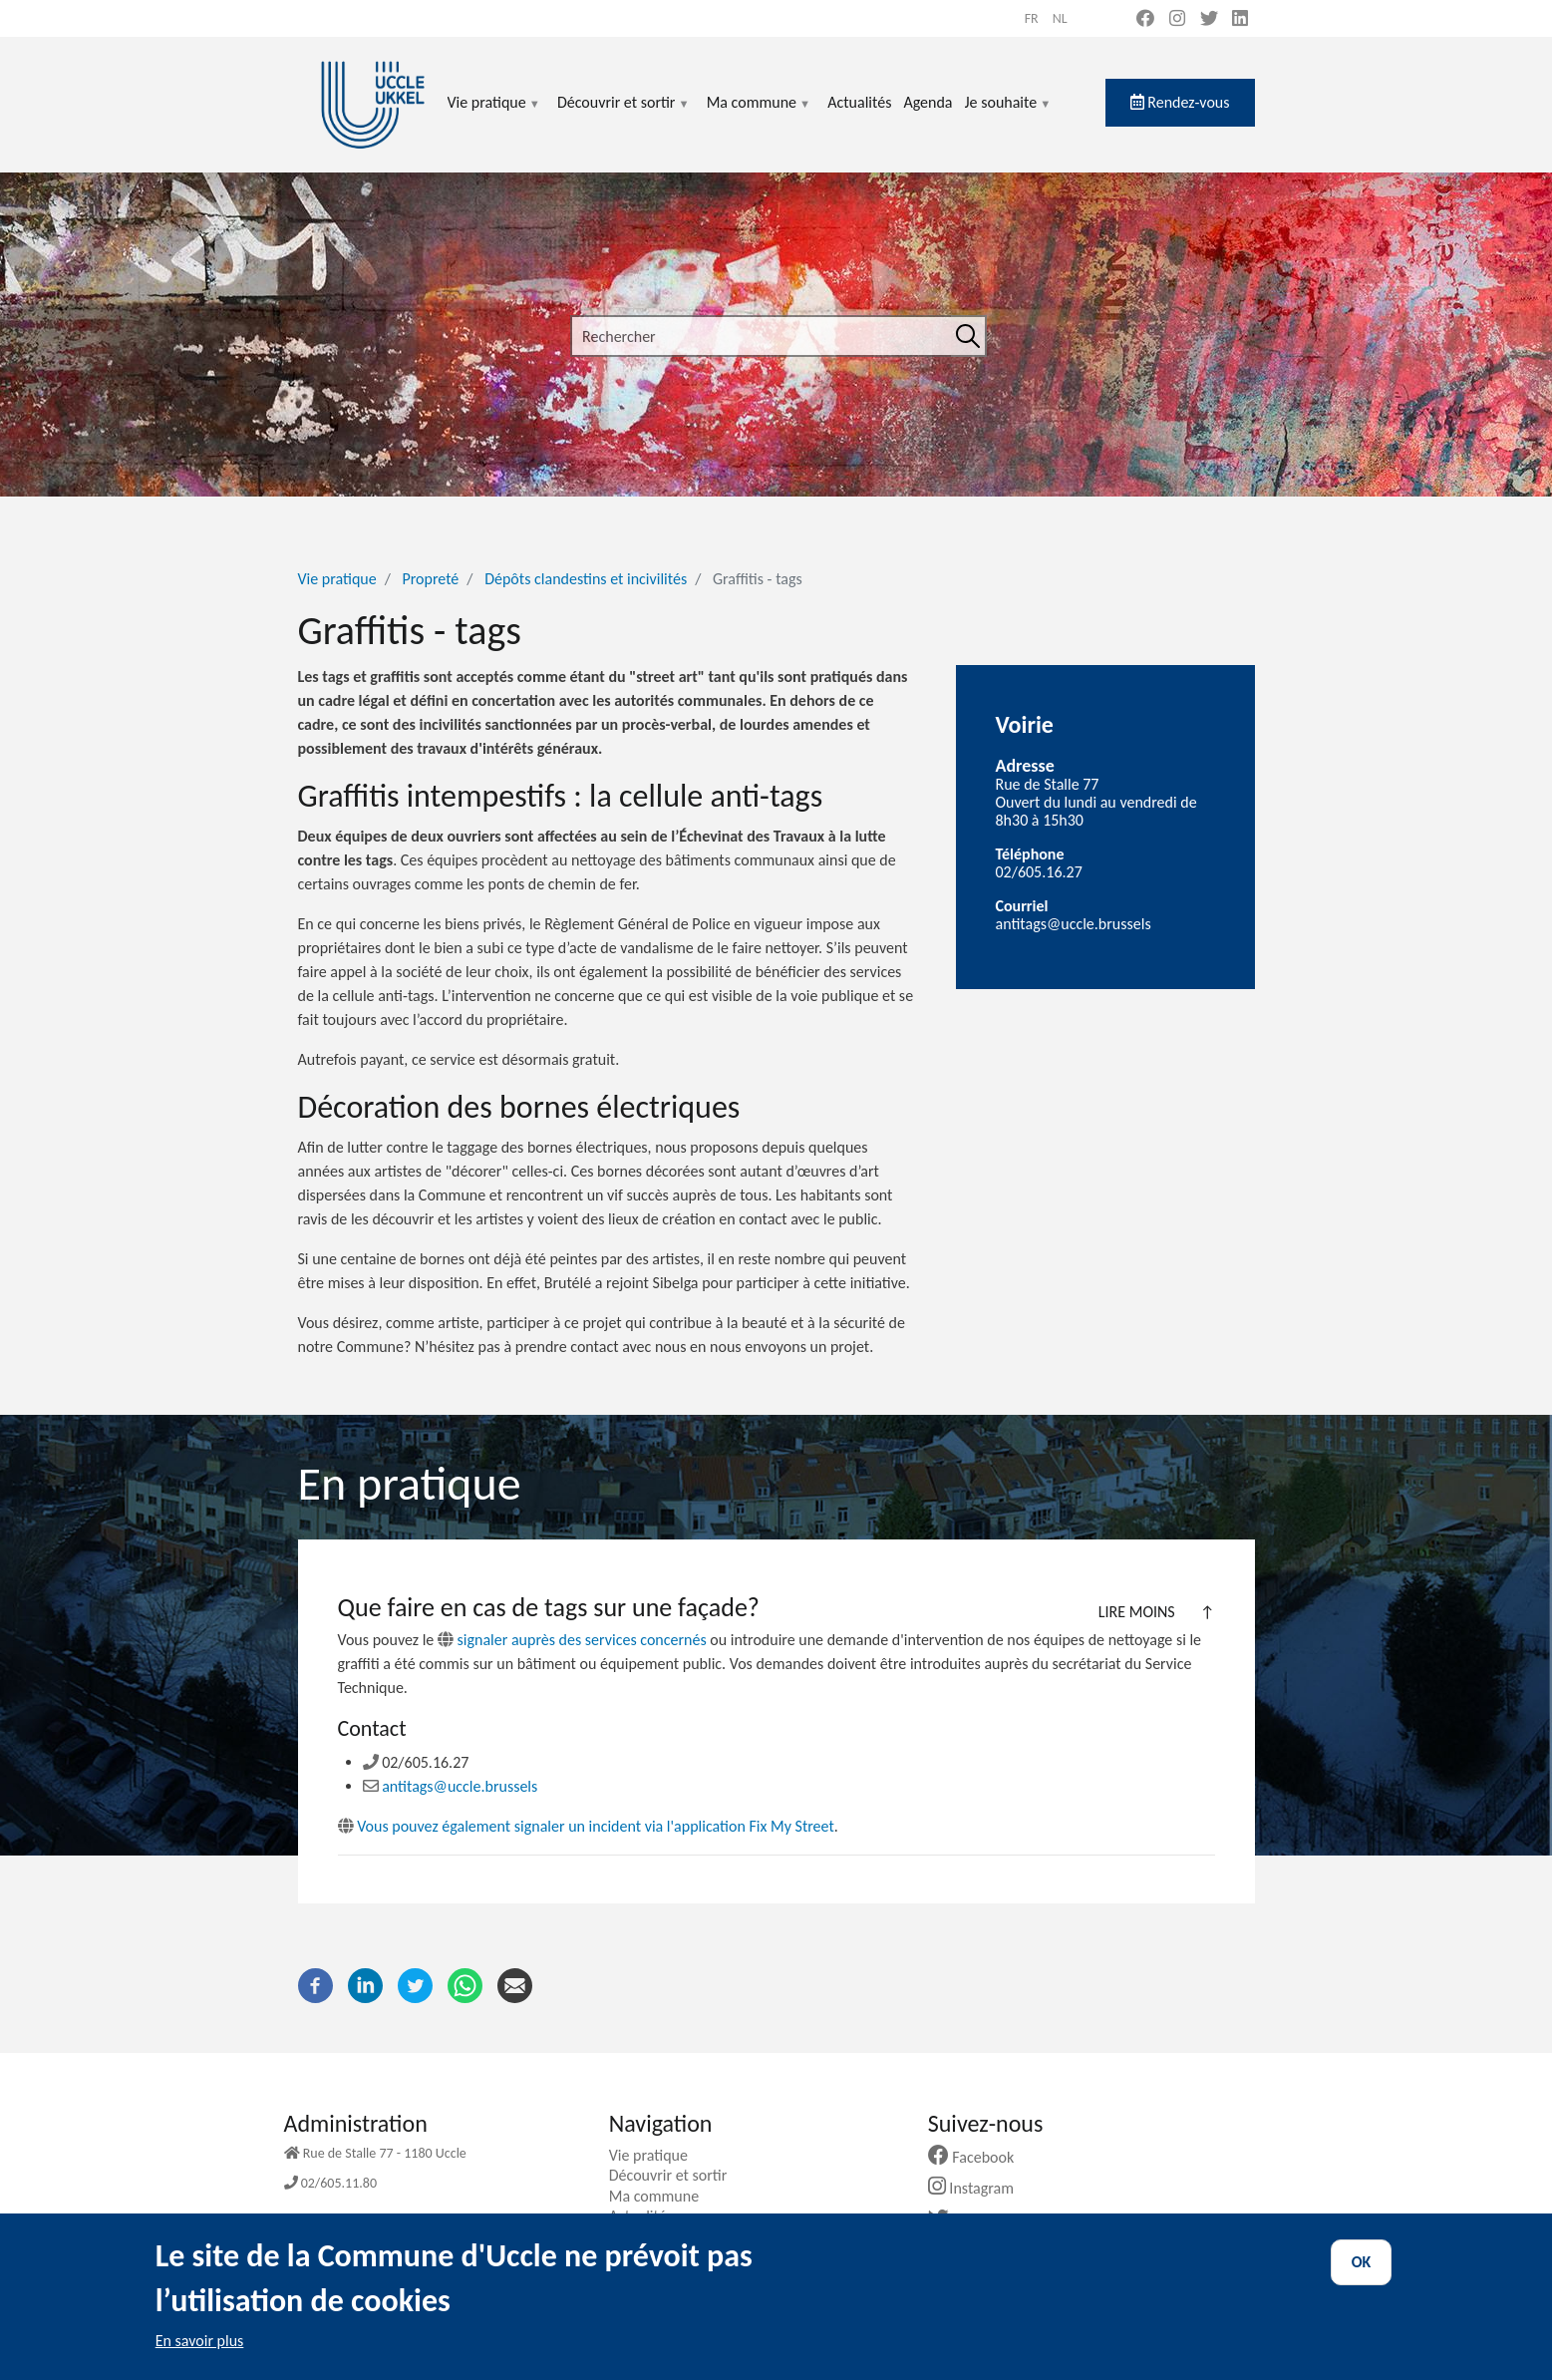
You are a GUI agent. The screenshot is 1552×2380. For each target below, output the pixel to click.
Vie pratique (494, 114)
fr (1032, 18)
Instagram (978, 2188)
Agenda (927, 102)
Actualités (859, 102)
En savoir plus (199, 2356)
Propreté (431, 578)
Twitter (970, 2219)
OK (1362, 2277)
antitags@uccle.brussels (450, 1786)
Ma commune (759, 114)
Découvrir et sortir (624, 114)
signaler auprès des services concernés (582, 1639)
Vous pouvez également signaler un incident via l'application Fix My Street (586, 1826)
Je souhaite (1009, 114)
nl (1060, 18)
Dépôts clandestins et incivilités (585, 578)
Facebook (979, 2157)
